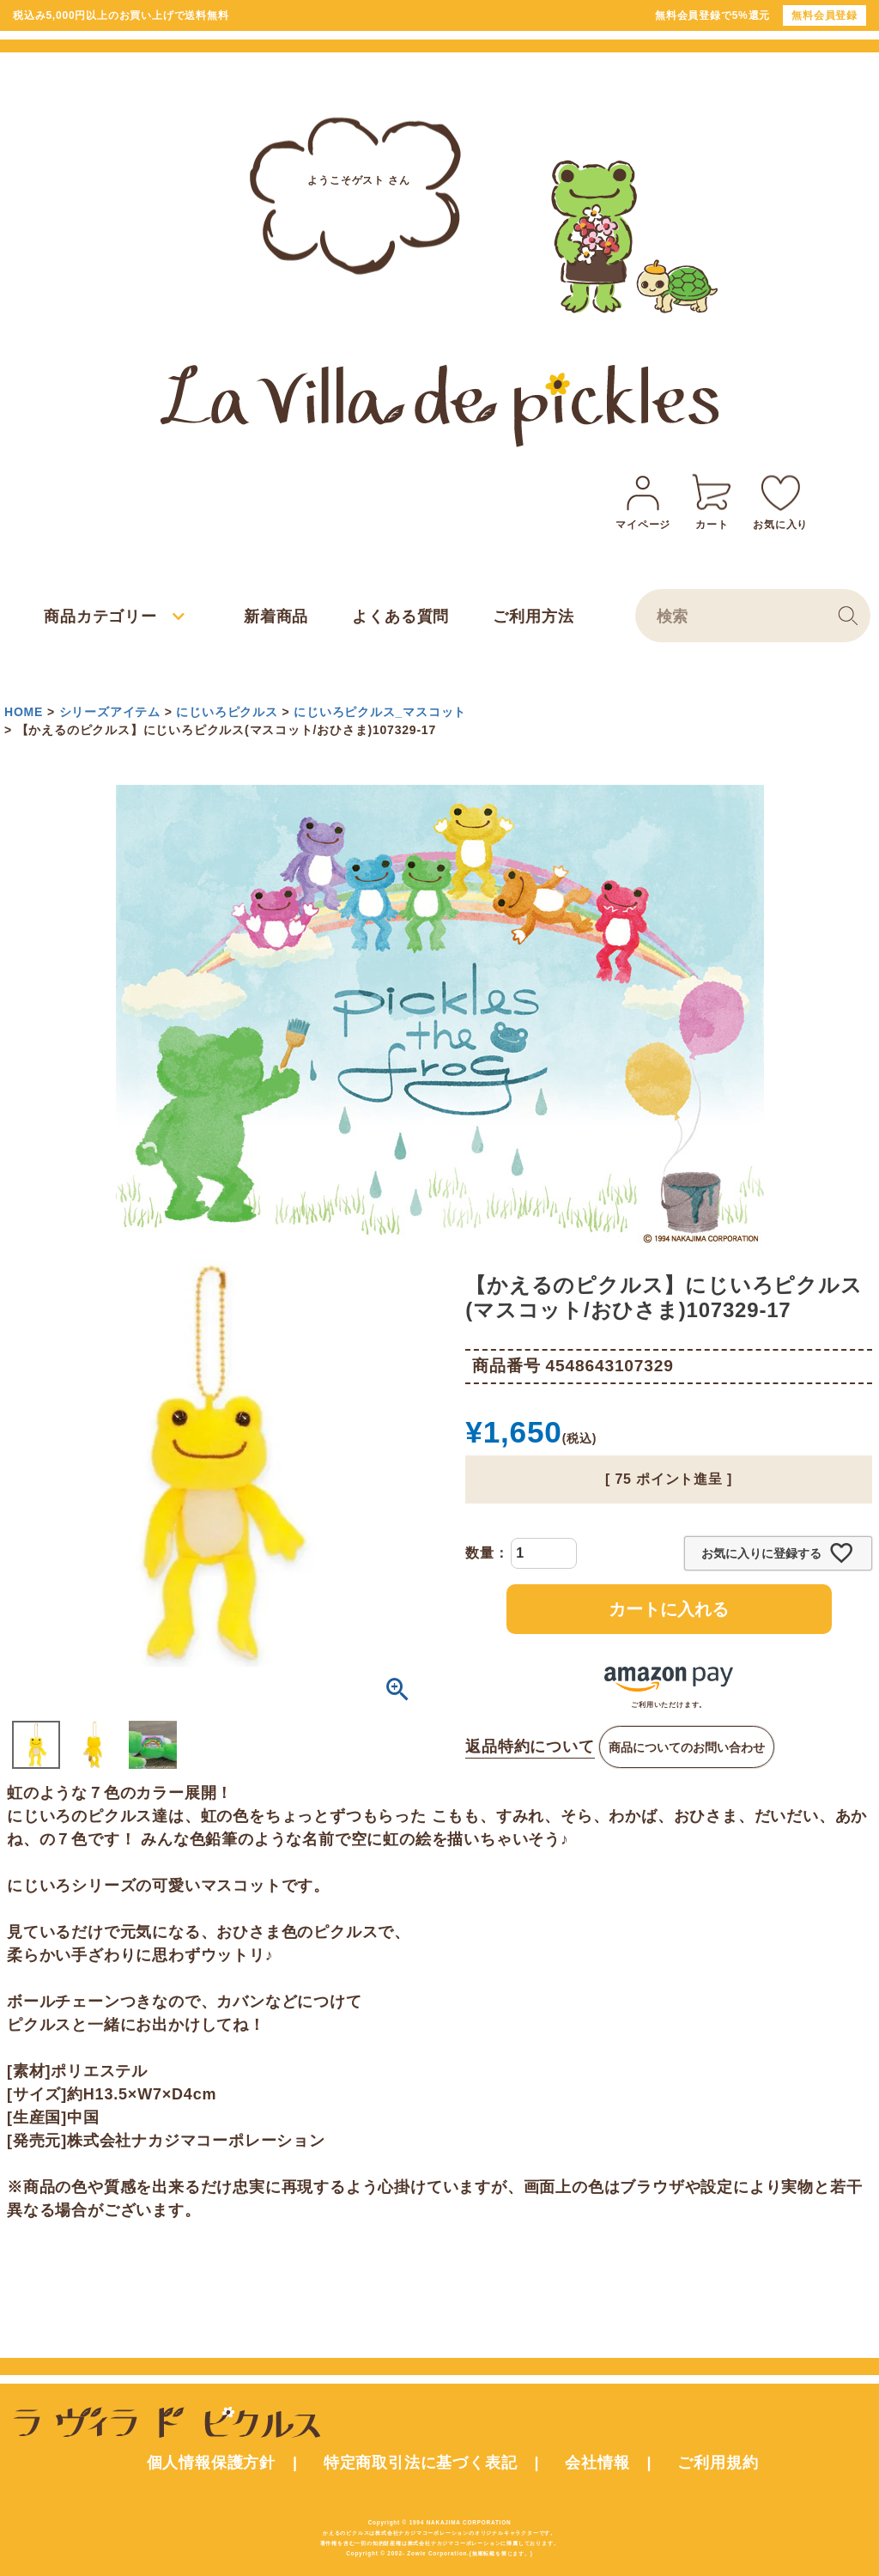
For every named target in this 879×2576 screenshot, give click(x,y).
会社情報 (597, 2462)
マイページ (642, 499)
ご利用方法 (533, 616)
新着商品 (276, 616)
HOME (23, 712)
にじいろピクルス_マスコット (380, 712)
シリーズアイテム (110, 712)
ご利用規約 (717, 2462)
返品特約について (529, 1746)
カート (712, 499)
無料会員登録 (824, 15)
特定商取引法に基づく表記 (421, 2462)
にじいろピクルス (226, 712)
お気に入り (780, 499)
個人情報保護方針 (211, 2462)
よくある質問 (400, 616)
